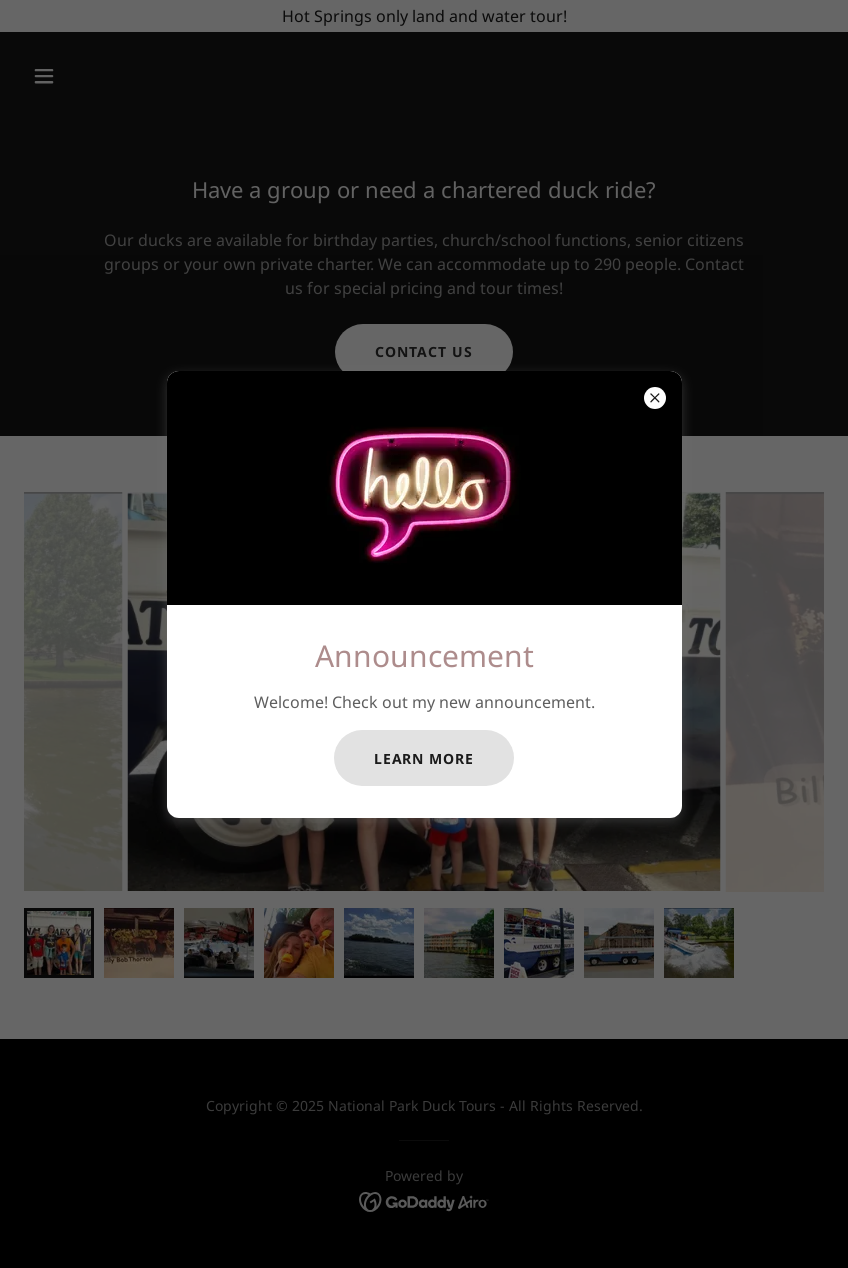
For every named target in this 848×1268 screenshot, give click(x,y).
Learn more (424, 758)
